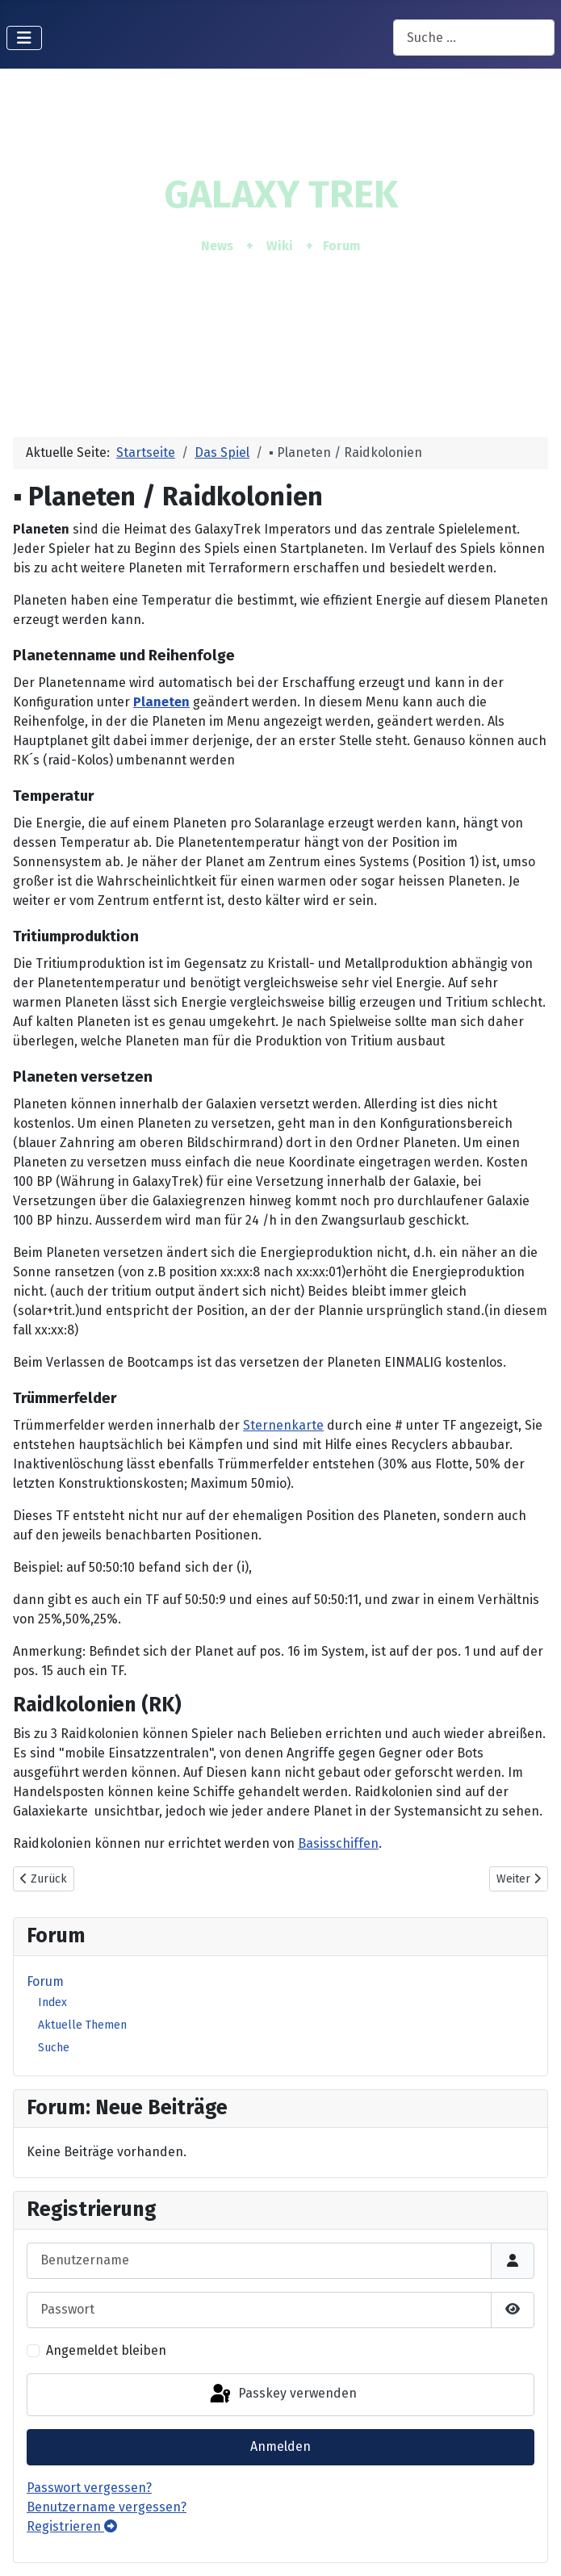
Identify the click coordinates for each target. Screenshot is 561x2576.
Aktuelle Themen (82, 2025)
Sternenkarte (283, 1425)
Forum (45, 1981)
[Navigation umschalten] (24, 38)
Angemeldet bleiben (106, 2350)
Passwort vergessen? (89, 2487)
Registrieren (72, 2526)
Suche (53, 2048)
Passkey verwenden (282, 2394)
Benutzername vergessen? (106, 2507)
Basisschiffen (338, 1843)
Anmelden (280, 2446)
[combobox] (474, 37)
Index (52, 2002)
